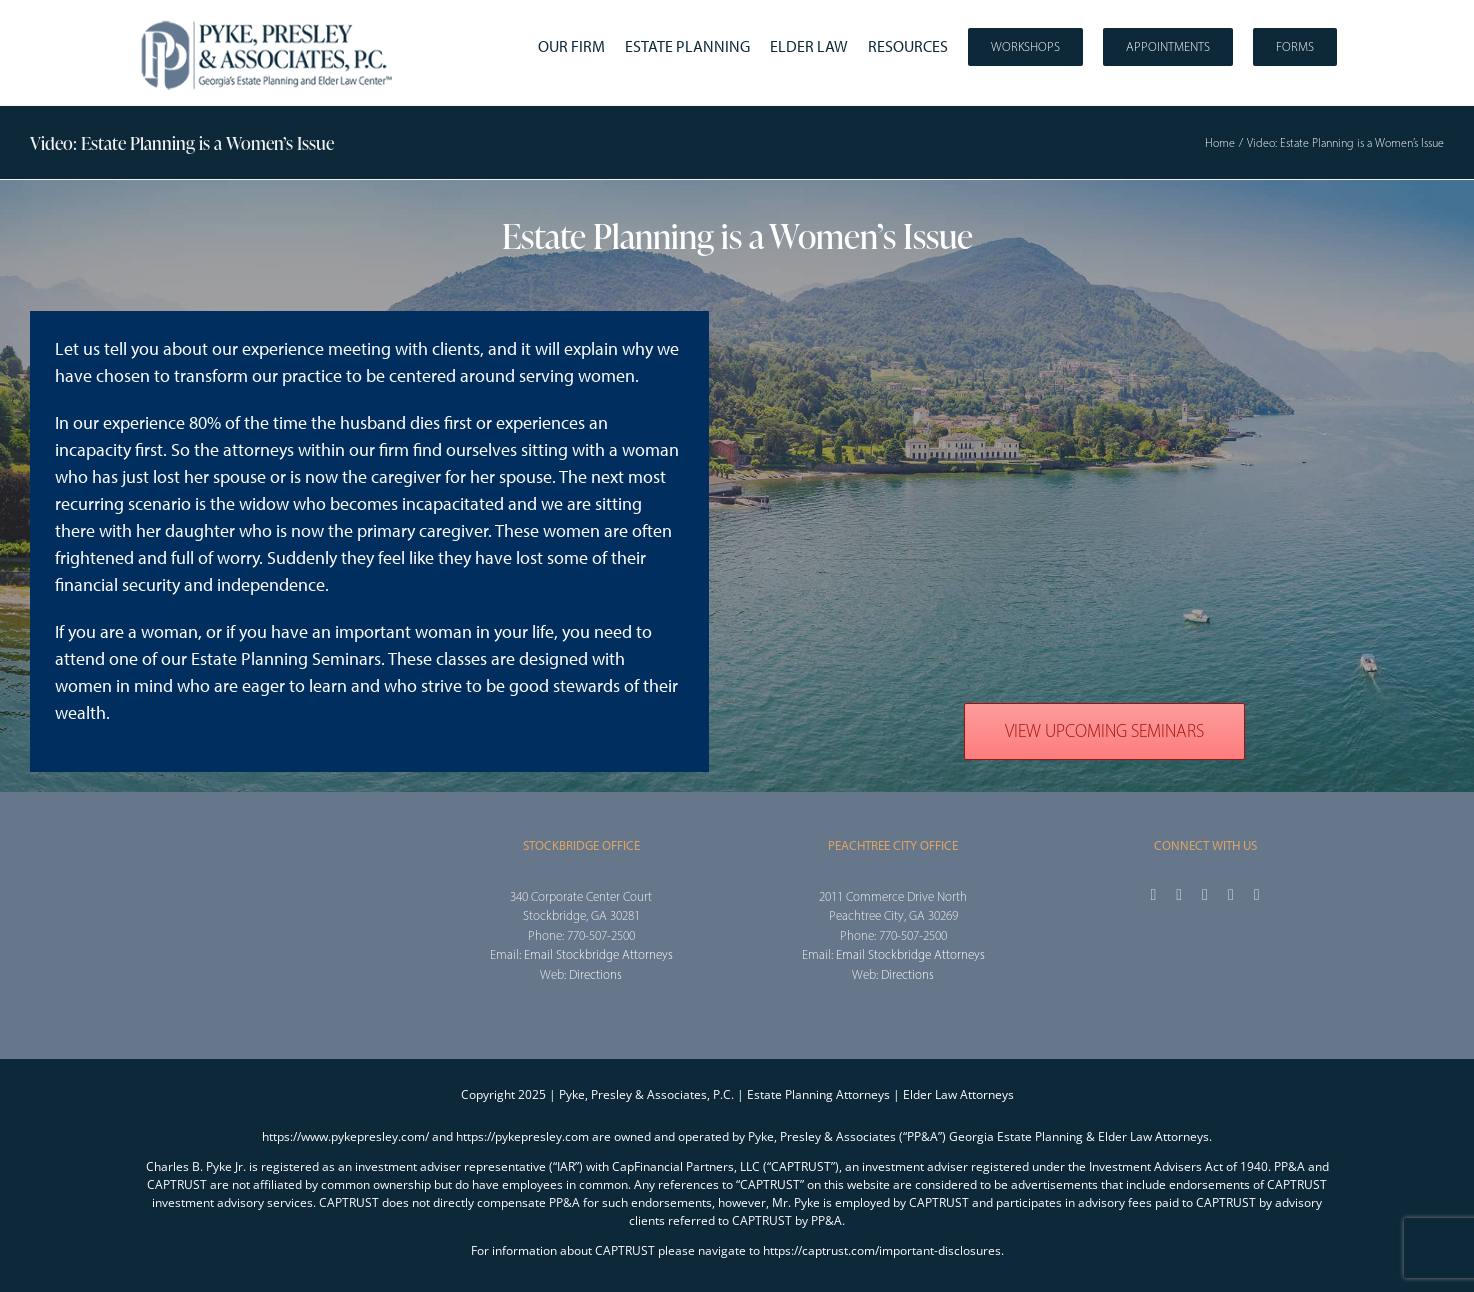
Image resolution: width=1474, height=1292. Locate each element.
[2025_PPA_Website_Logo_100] (269, 20)
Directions (595, 974)
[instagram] (1205, 895)
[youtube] (1231, 895)
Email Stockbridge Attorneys (598, 954)
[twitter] (1179, 895)
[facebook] (1153, 895)
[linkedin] (1257, 895)
